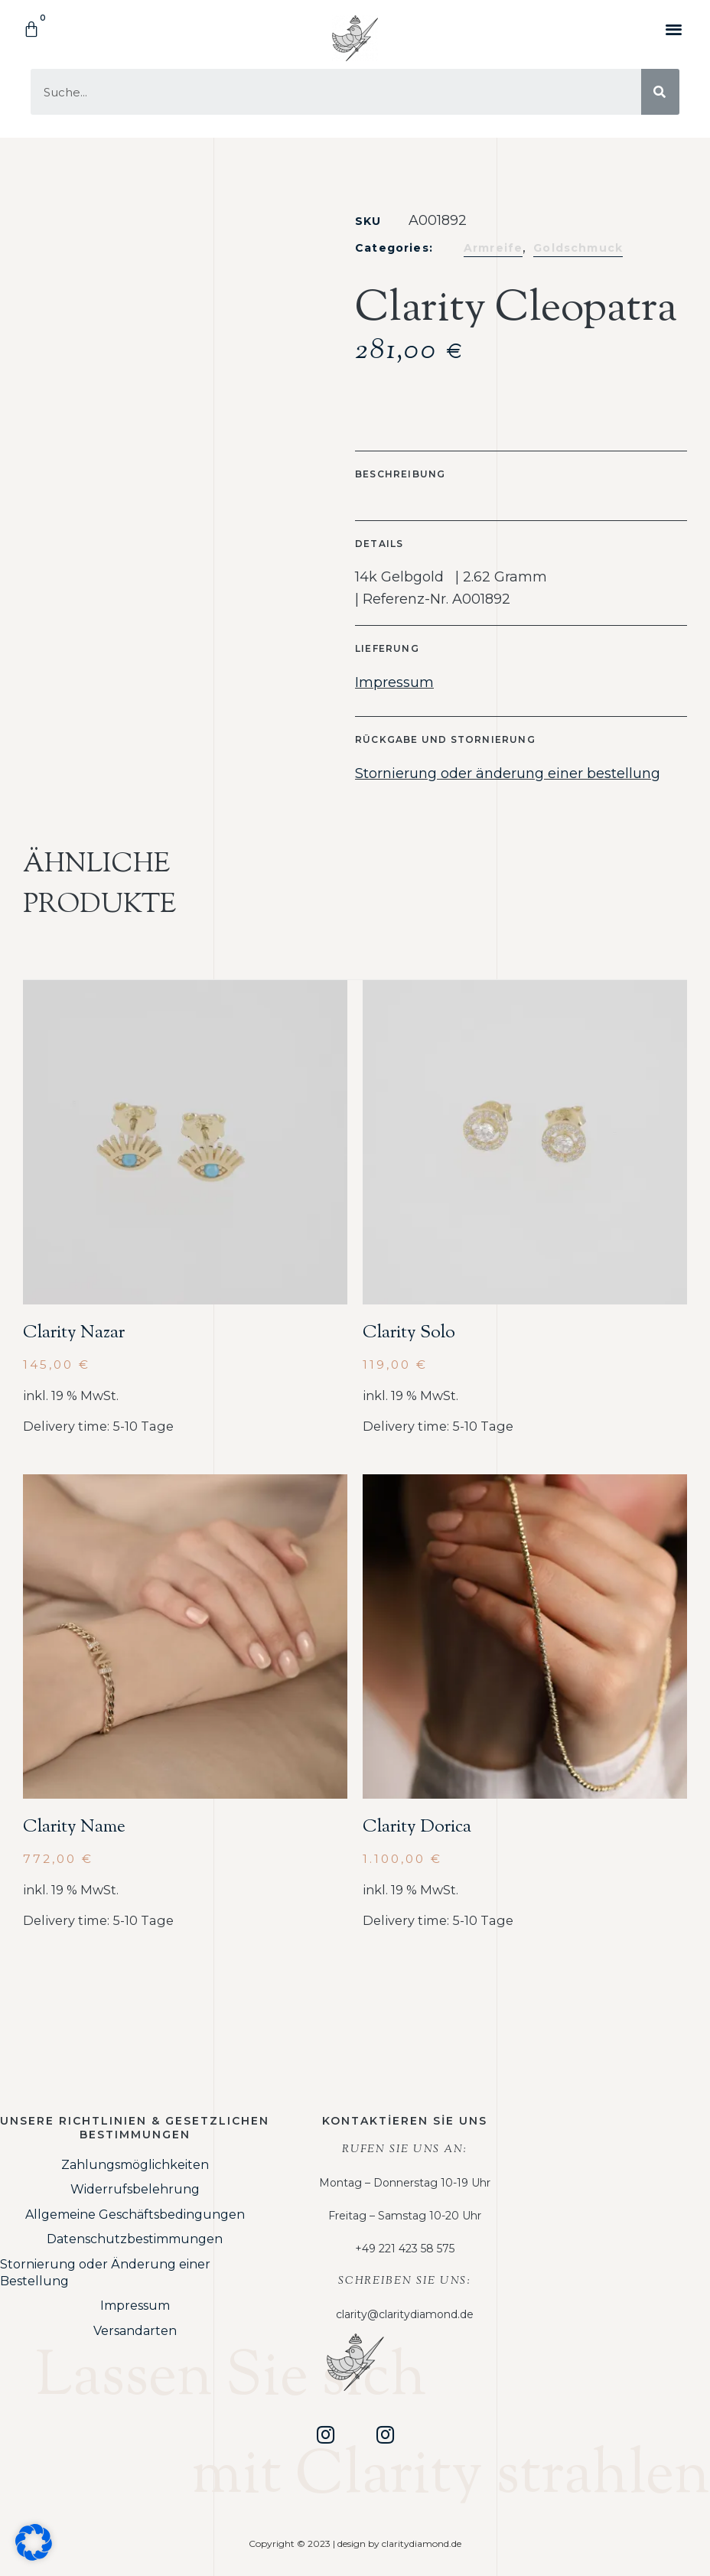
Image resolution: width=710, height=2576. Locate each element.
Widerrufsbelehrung (135, 2189)
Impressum (394, 682)
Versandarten (135, 2331)
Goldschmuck (578, 248)
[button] (674, 28)
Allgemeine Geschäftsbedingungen (135, 2214)
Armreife (493, 248)
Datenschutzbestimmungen (135, 2239)
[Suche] (660, 92)
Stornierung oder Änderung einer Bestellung (105, 2272)
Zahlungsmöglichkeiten (135, 2165)
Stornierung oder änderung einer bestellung (507, 773)
